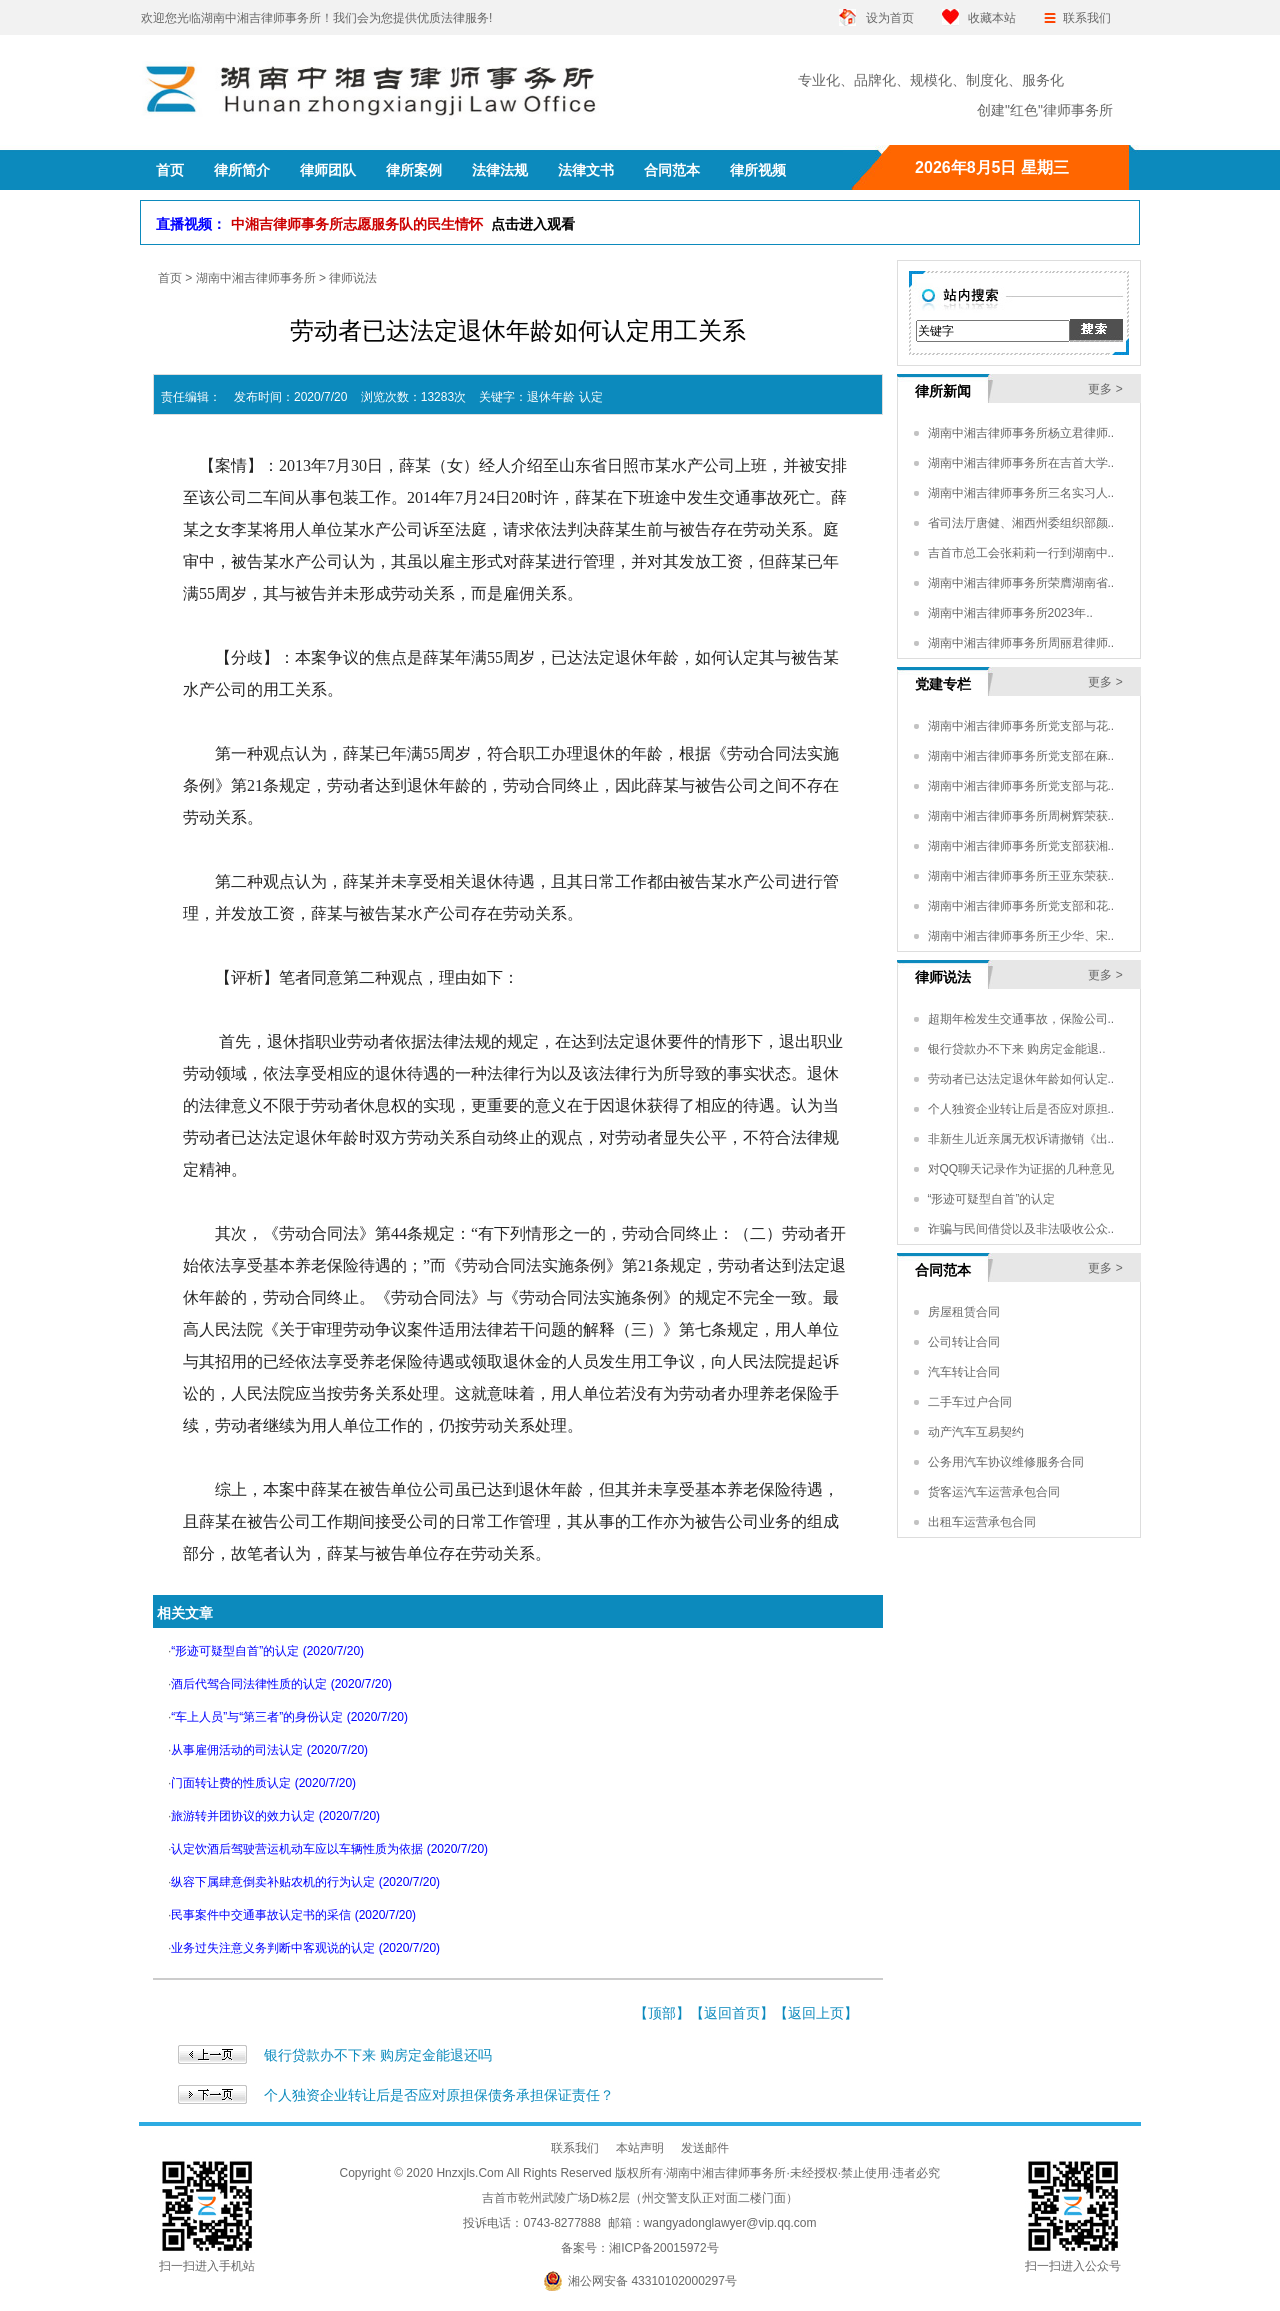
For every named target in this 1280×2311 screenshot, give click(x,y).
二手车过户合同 (970, 1402)
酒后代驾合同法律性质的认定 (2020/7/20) (281, 1684)
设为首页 (890, 18)
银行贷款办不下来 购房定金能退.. (1017, 1049)
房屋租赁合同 (964, 1312)
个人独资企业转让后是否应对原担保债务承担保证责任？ (439, 2095)
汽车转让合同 (964, 1372)
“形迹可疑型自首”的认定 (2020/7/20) (267, 1651)
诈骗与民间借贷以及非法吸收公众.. (1021, 1229)
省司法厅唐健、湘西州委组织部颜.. (1021, 523)
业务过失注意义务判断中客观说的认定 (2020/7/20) (305, 1948)
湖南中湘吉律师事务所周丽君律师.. (1021, 643)
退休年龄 (551, 397)
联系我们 (1087, 18)
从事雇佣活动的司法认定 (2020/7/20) (269, 1750)
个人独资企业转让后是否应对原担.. (1021, 1109)
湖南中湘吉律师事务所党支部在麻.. (1021, 756)
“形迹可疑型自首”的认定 (992, 1199)
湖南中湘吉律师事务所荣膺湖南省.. (1021, 583)
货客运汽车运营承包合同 (994, 1492)
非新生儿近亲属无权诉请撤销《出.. (1021, 1139)
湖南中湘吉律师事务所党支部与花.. (1021, 726)
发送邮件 (705, 2148)
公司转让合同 (964, 1342)
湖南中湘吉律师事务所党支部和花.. (1021, 906)
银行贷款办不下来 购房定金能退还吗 (378, 2055)
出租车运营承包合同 (982, 1522)
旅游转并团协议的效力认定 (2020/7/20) (275, 1816)
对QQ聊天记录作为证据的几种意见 (1021, 1169)
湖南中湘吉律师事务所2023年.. (1010, 613)
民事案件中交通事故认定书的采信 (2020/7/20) (293, 1915)
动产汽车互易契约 (976, 1432)
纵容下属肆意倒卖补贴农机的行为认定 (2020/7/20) (305, 1882)
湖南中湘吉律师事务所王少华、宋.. (1021, 936)
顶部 (662, 2013)
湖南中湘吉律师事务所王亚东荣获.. (1021, 876)
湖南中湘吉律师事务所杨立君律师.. (1021, 433)
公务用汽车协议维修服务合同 (1006, 1462)
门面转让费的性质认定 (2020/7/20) (263, 1783)
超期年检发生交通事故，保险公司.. (1021, 1019)
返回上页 (816, 2013)
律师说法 (353, 278)
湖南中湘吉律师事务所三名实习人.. (1021, 493)
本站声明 (640, 2148)
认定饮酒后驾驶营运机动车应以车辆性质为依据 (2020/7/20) (329, 1849)
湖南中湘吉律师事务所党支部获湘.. (1021, 846)
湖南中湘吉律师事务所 (256, 278)
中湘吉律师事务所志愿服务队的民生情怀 (403, 224)
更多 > (1105, 389)
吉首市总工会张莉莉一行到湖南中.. (1021, 553)
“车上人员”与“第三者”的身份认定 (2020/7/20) (289, 1717)
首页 (170, 278)
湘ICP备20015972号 (663, 2248)
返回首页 (732, 2013)
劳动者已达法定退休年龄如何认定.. (1021, 1079)
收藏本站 (992, 18)
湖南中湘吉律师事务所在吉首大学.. (1021, 463)
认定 (591, 397)
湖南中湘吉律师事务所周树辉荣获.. (1021, 816)
